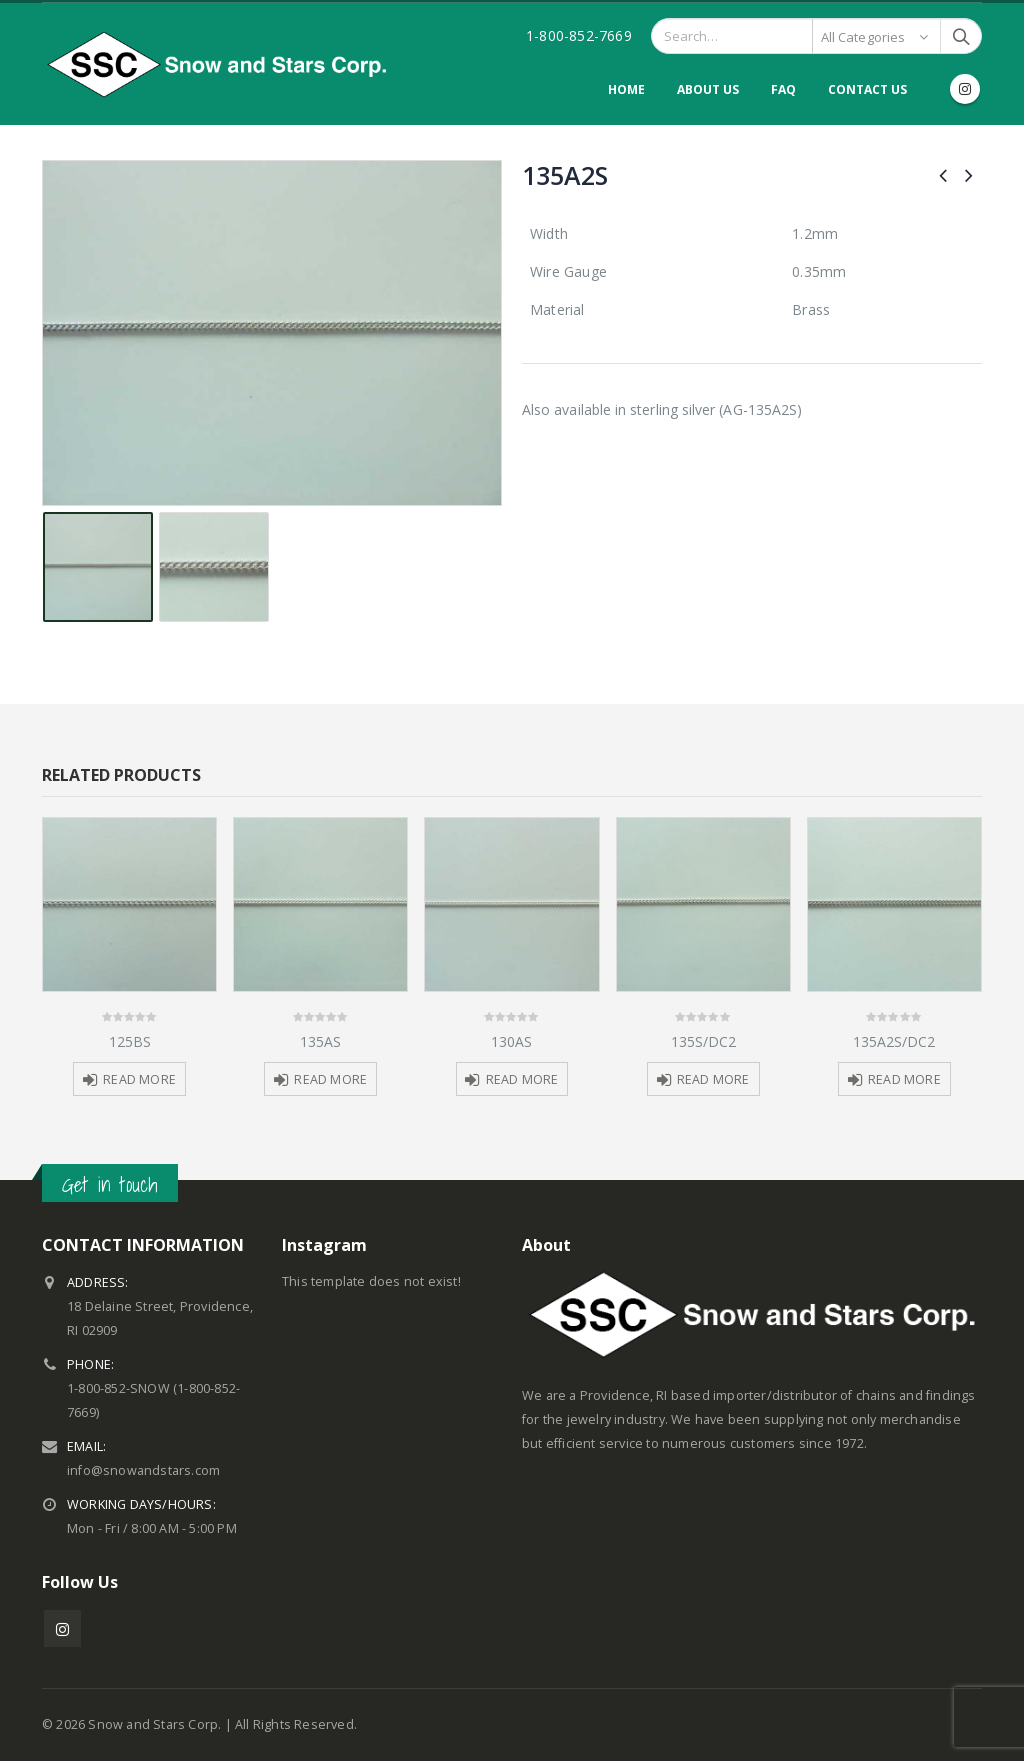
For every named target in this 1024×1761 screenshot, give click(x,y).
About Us (708, 89)
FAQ (783, 89)
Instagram (62, 1628)
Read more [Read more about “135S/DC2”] (713, 1079)
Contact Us (867, 89)
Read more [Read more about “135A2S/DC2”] (904, 1079)
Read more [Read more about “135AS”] (330, 1079)
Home (626, 89)
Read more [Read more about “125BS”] (139, 1079)
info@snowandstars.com (143, 1470)
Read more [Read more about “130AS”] (522, 1079)
